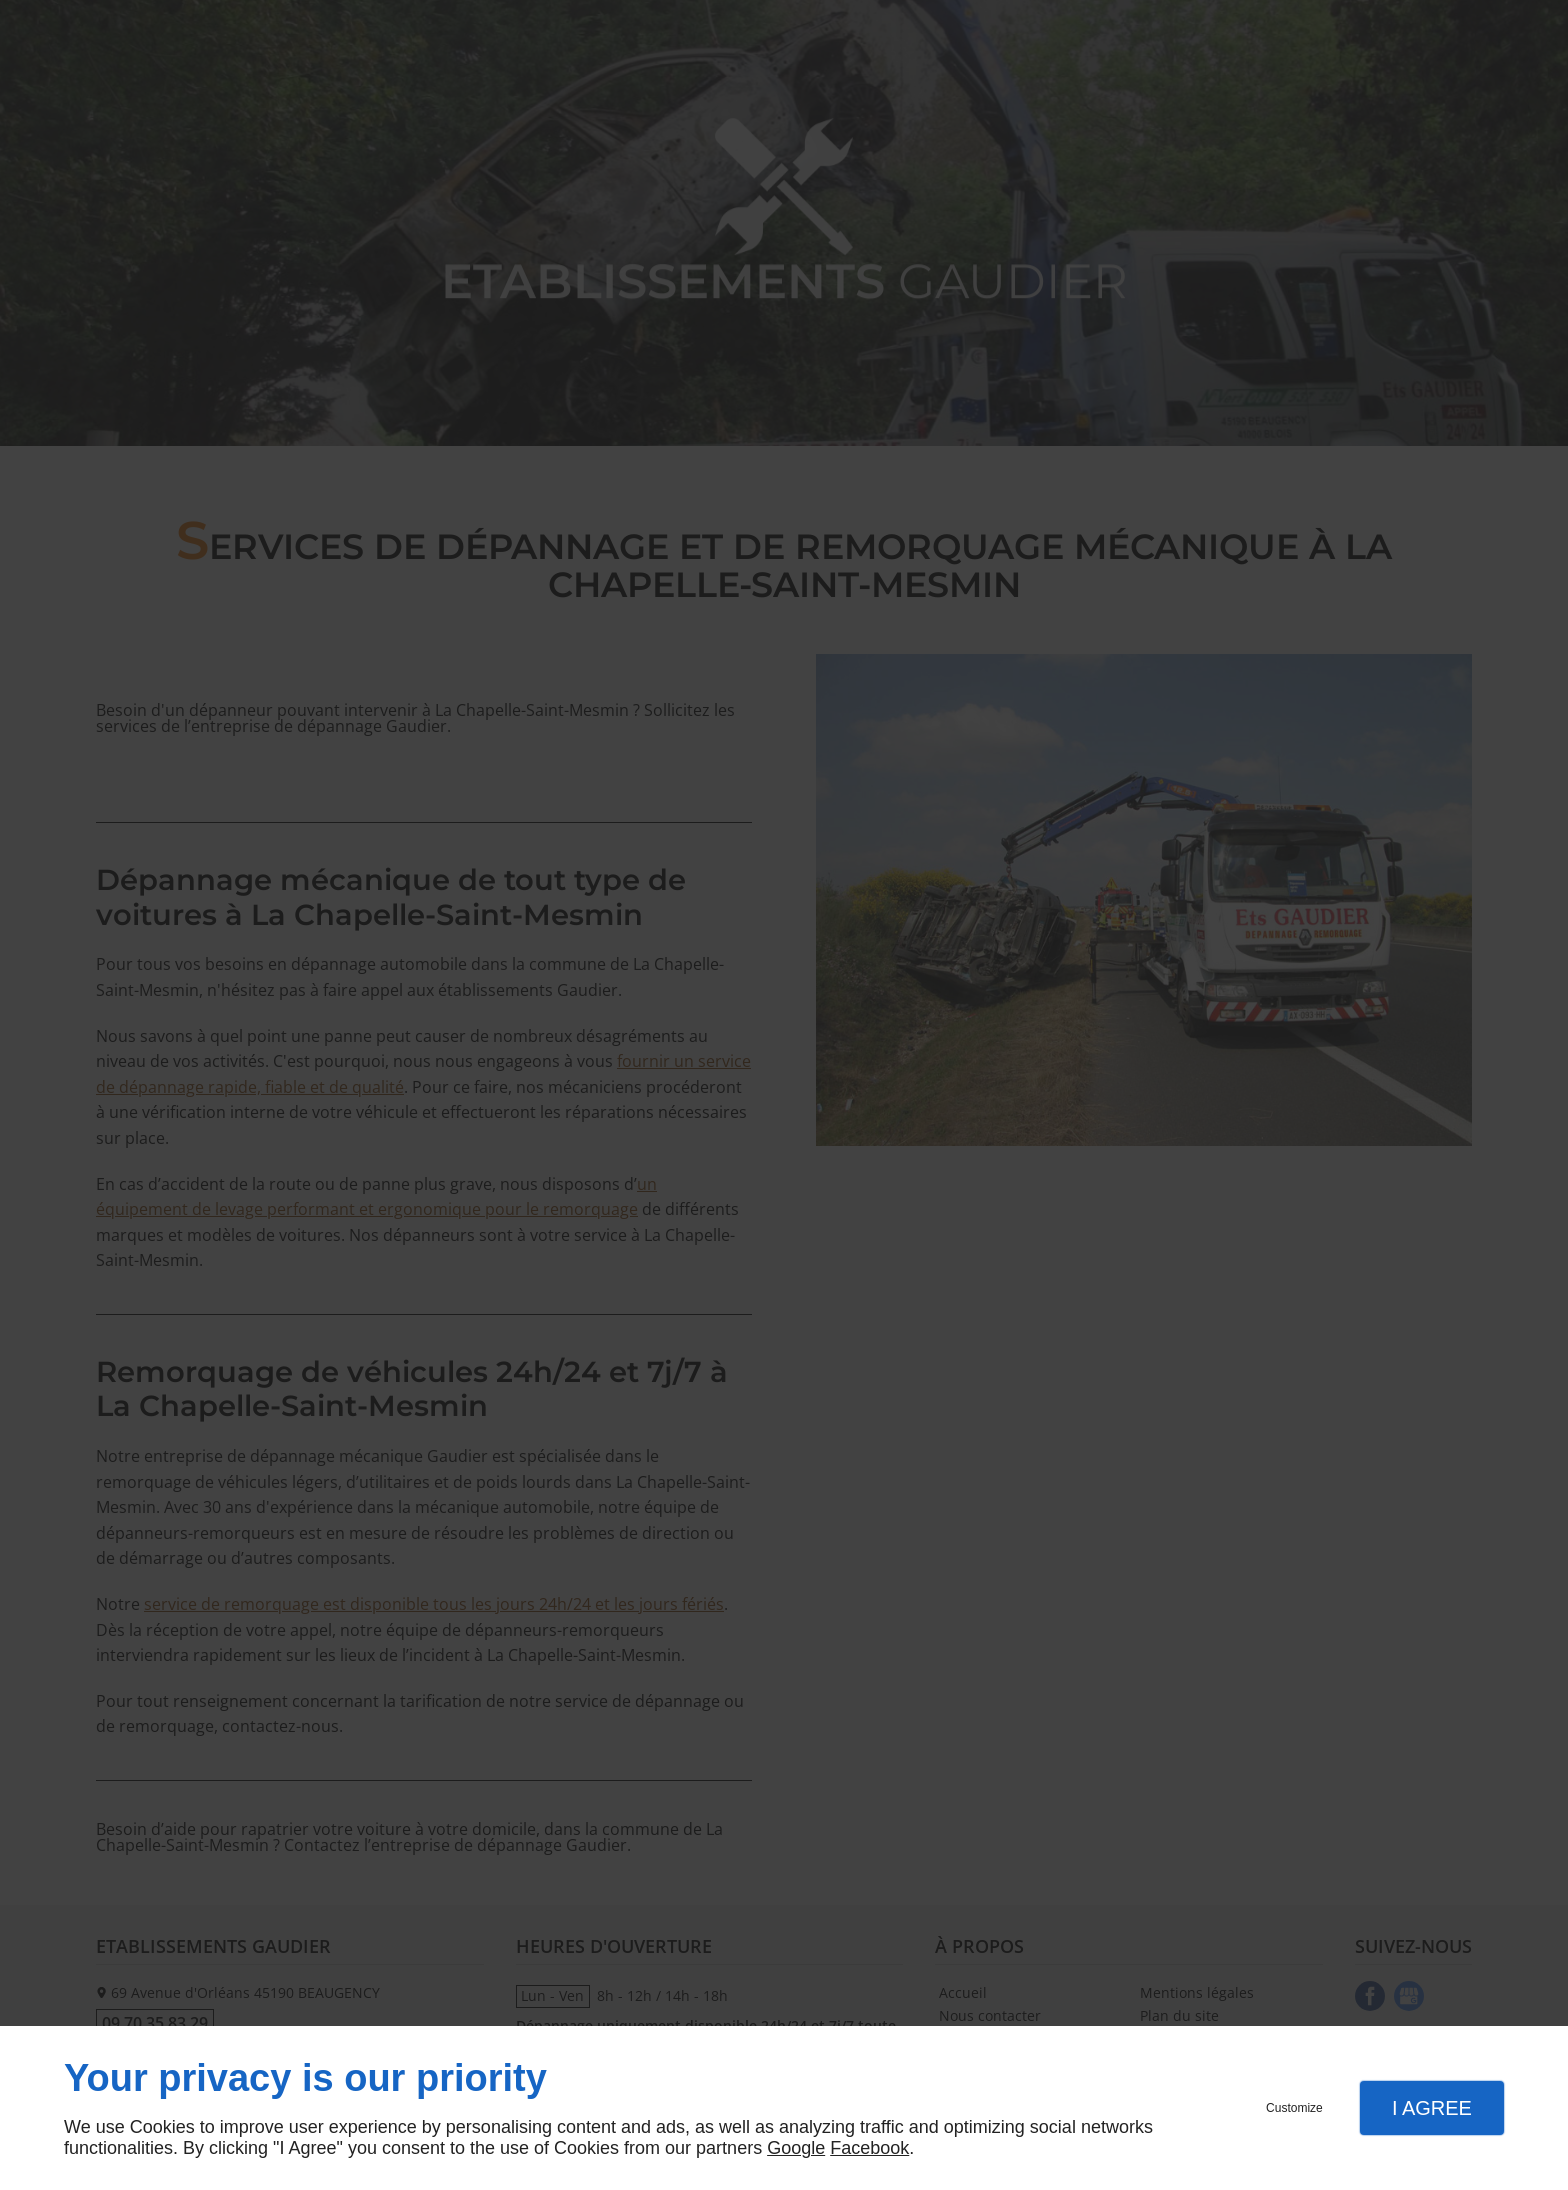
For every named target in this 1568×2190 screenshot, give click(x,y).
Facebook (869, 2148)
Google (796, 2148)
